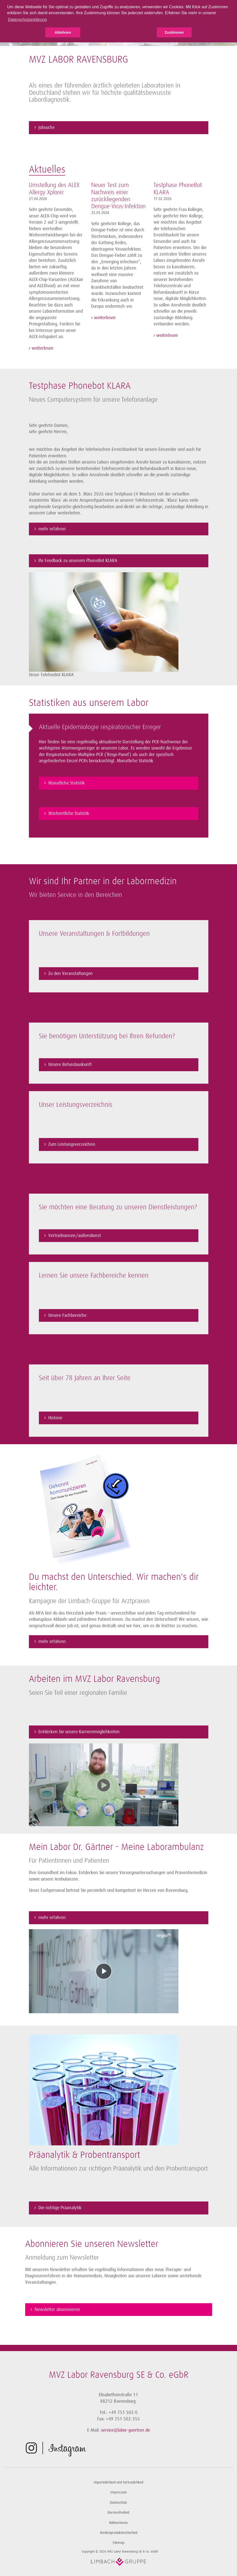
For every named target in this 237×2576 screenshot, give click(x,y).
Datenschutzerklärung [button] (27, 19)
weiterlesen (41, 348)
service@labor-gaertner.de (125, 2430)
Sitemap (118, 2543)
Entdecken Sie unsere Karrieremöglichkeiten (79, 1731)
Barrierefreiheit (118, 2512)
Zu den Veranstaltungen (70, 973)
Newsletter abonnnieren (57, 2309)
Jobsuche (47, 127)
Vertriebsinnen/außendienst (74, 1235)
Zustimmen (174, 32)
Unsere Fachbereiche (67, 1315)
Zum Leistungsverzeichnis (71, 1144)
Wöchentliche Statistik (68, 813)
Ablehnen (63, 32)
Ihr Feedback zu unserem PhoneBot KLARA (78, 560)
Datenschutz (118, 2502)
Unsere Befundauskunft (70, 1064)
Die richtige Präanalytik (59, 2207)
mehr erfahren (52, 528)
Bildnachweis (118, 2523)
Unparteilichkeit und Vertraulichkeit (118, 2482)
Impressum (118, 2492)
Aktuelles (47, 170)
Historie (55, 1417)
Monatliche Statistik (66, 782)
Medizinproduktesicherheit (118, 2533)
